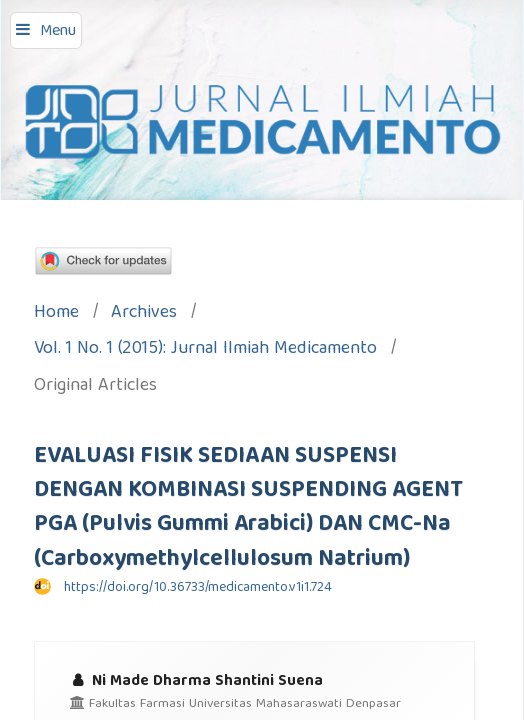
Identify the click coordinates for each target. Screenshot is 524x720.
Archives (144, 314)
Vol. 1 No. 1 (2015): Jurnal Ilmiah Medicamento (205, 350)
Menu (58, 32)
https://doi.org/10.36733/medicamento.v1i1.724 (198, 588)
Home (56, 314)
